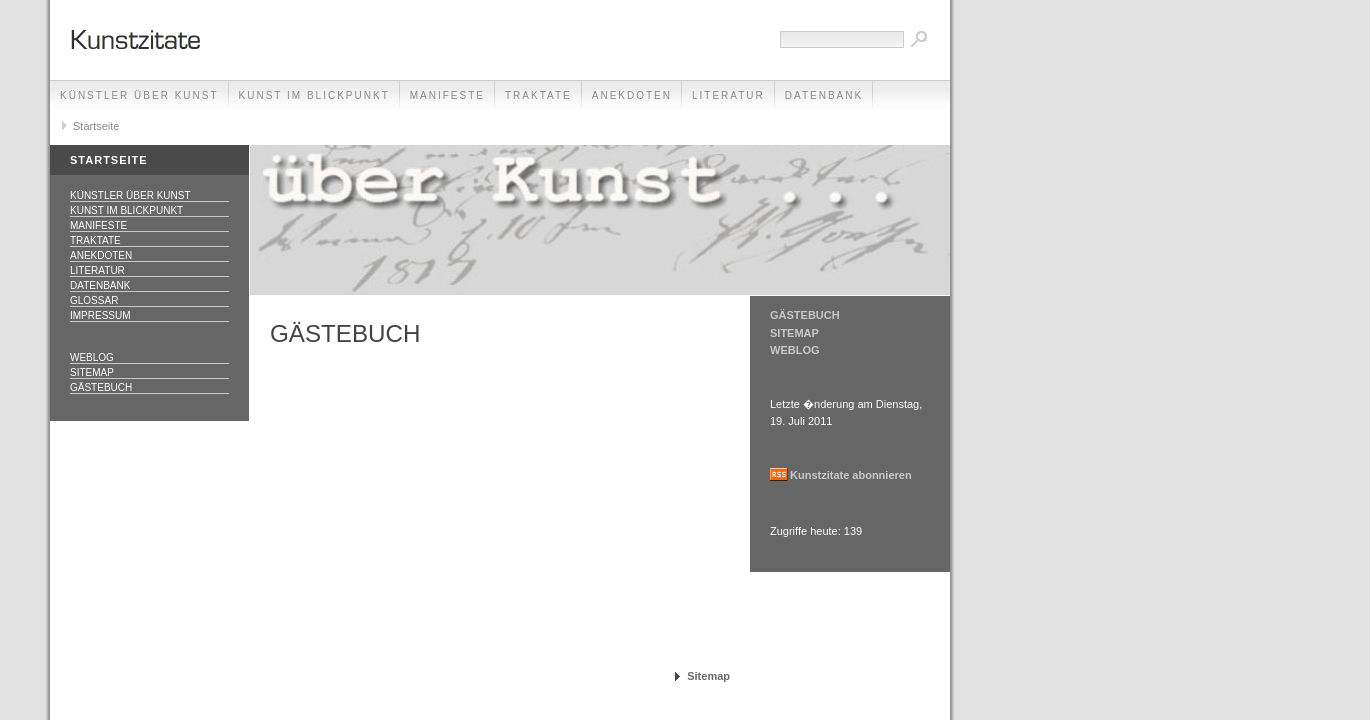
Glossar (94, 300)
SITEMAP (794, 333)
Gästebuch (101, 387)
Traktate (538, 95)
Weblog (92, 357)
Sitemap (92, 372)
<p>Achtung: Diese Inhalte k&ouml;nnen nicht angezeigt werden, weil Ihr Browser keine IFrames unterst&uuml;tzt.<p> (500, 500)
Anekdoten (632, 95)
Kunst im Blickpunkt (314, 95)
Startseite (96, 126)
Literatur (728, 95)
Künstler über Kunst (139, 95)
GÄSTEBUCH (805, 315)
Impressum (100, 315)
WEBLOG (795, 350)
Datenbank (824, 95)
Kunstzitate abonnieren (851, 475)
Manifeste (447, 95)
